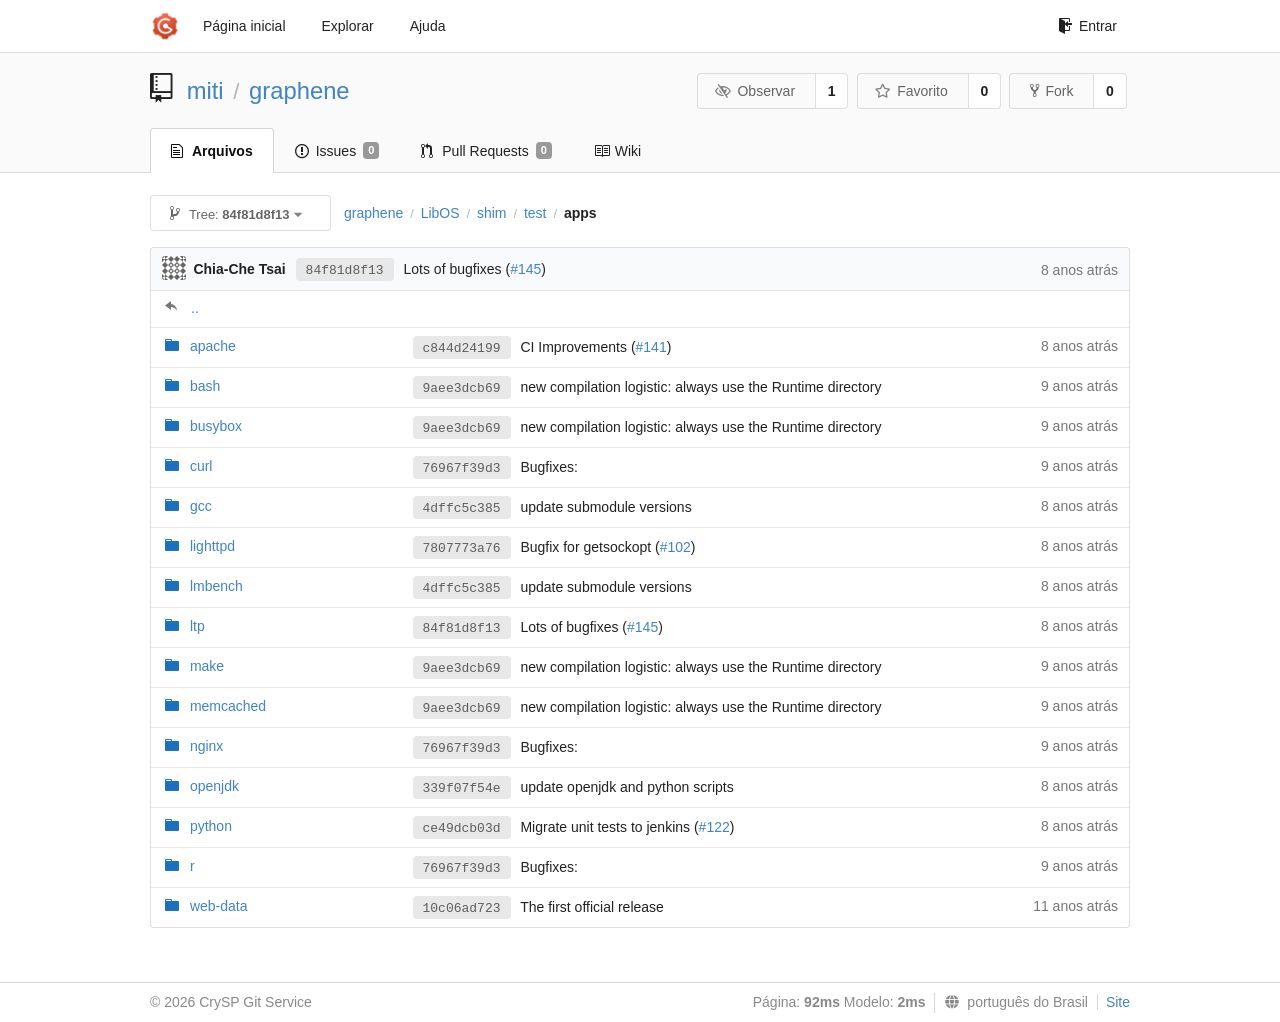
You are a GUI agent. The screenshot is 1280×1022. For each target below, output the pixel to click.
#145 (525, 269)
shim (492, 213)
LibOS (440, 213)
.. (195, 308)
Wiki (617, 151)
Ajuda (428, 26)
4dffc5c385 (462, 508)
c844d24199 (462, 348)
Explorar (348, 26)
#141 (651, 347)
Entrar (1087, 26)
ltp (197, 626)
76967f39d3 (462, 468)
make (207, 666)
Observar (755, 91)
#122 (714, 827)
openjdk (214, 786)
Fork (1051, 91)
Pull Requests (486, 151)
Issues (337, 151)
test (535, 213)
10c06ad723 (462, 908)
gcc (201, 506)
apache (213, 346)
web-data (219, 906)
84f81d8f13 (345, 270)
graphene (299, 90)
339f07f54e (462, 788)
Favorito (911, 91)
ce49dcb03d (462, 828)
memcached (228, 706)
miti (205, 90)
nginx (206, 746)
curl (201, 466)
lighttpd (212, 546)
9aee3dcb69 (462, 388)
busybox (216, 426)
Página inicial (244, 26)
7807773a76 (462, 548)
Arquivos (212, 151)
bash (205, 386)
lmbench (216, 586)
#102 (675, 547)
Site (1118, 1002)
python (211, 826)
